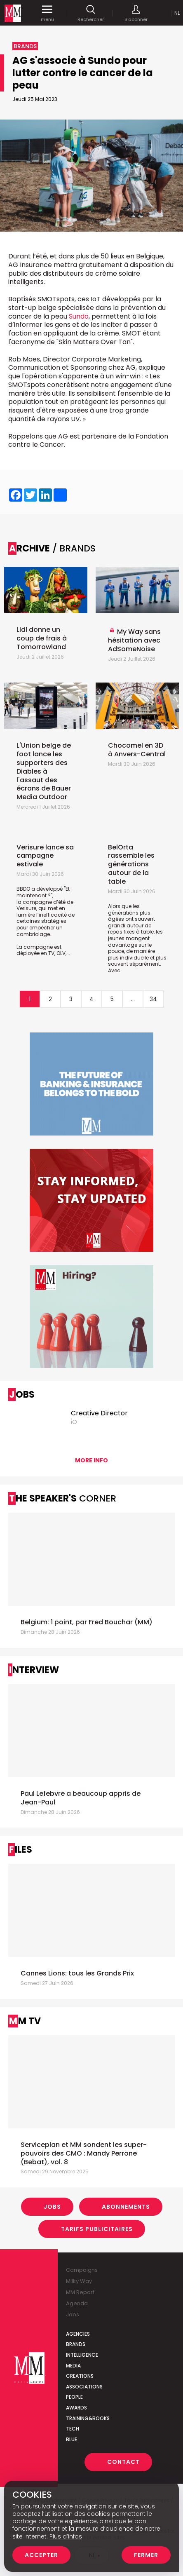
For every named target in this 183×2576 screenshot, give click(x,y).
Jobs (52, 2207)
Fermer (146, 2555)
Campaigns (82, 2270)
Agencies (78, 2333)
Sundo (79, 316)
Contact (123, 2462)
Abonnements (126, 2207)
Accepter (41, 2555)
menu (47, 13)
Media (73, 2365)
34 (153, 999)
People (74, 2396)
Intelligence (82, 2354)
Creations (80, 2375)
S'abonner (136, 13)
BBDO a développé (40, 888)
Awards (76, 2407)
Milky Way (79, 2281)
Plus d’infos (65, 2536)
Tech (72, 2428)
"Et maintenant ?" (43, 892)
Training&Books (88, 2418)
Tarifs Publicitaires (97, 2229)
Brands (75, 2344)
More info (91, 1460)
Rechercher (90, 13)
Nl (177, 12)
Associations (84, 2386)
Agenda (77, 2303)
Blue (71, 2439)
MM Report (80, 2292)
